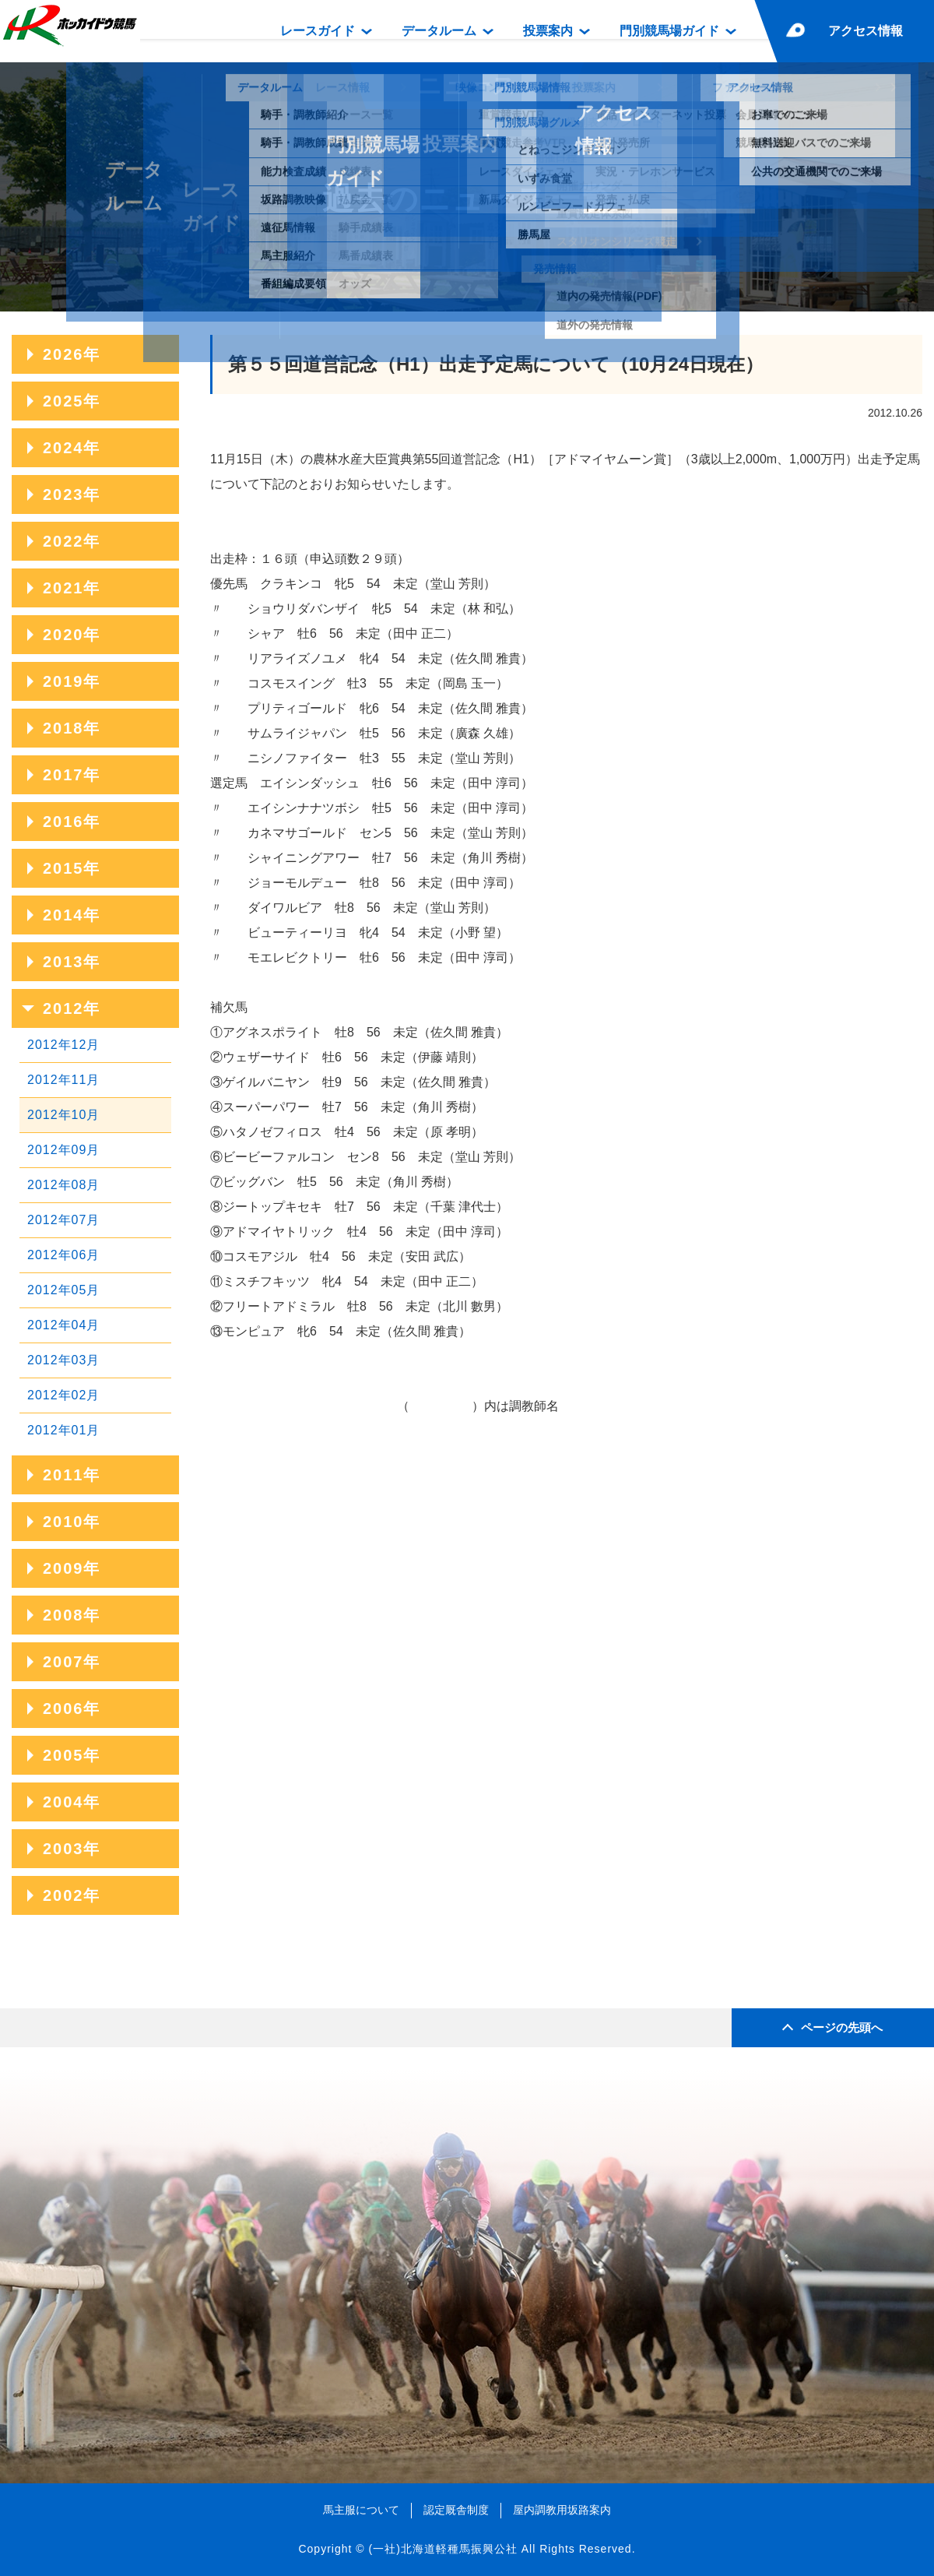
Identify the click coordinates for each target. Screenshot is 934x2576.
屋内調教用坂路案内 (562, 2510)
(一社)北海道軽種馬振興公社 (442, 2549)
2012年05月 (63, 1290)
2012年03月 (63, 1360)
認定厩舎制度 (456, 2510)
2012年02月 (63, 1395)
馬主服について (361, 2510)
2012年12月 (63, 1044)
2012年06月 (63, 1255)
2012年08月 (63, 1184)
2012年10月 (63, 1114)
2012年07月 (63, 1219)
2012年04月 (63, 1325)
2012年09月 (63, 1149)
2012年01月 (63, 1430)
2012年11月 (63, 1079)
